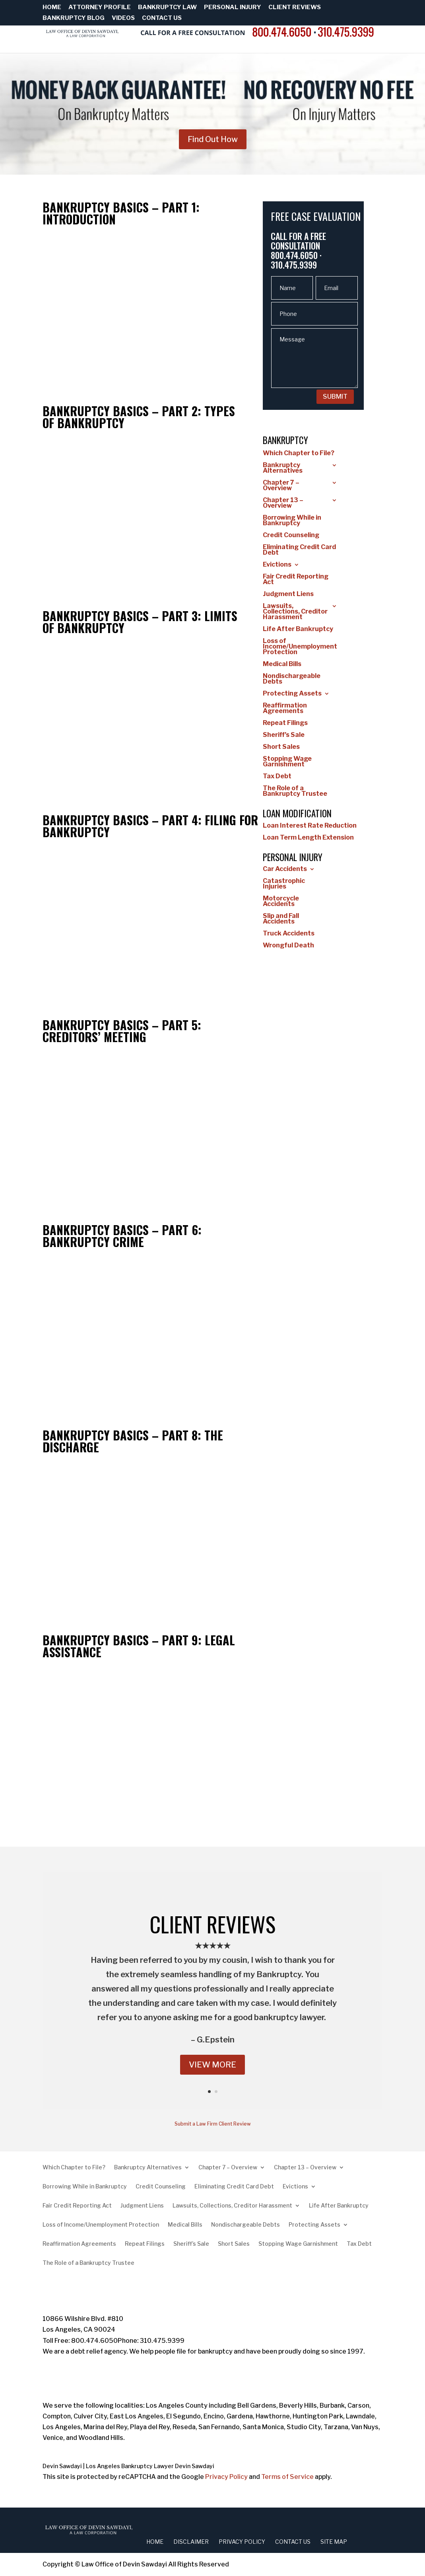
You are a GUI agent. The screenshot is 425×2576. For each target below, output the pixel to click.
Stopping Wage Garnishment (287, 762)
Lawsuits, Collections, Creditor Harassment (295, 612)
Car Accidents (285, 869)
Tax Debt (277, 777)
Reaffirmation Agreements (285, 709)
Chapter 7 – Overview (281, 486)
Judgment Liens (288, 594)
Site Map (333, 2541)
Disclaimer (191, 2541)
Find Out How (213, 139)
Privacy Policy (226, 2477)
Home (52, 7)
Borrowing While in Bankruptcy (292, 521)
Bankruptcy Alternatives (283, 468)
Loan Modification (297, 813)
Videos (123, 18)
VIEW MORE (212, 2064)
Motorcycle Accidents (281, 902)
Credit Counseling (291, 535)
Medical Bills (282, 664)
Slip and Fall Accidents (281, 919)
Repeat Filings (285, 723)
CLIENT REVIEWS (212, 1923)
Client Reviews (294, 7)
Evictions (277, 565)
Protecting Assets (292, 694)
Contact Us (162, 18)
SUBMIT (335, 396)
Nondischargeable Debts (291, 679)
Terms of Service (287, 2477)
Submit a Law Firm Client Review (213, 2124)
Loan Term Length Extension (308, 838)
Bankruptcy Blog (74, 18)
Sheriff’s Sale (284, 735)
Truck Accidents (288, 934)
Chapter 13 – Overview (283, 503)
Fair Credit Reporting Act (295, 580)
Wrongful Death (288, 946)
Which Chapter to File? (298, 453)
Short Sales (281, 747)
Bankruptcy (285, 440)
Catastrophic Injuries (284, 884)
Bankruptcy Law (167, 7)
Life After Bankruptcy (298, 629)
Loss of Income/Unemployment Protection (300, 647)
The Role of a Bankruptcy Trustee (295, 791)
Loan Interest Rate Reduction (310, 826)
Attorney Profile (99, 7)
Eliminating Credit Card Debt (299, 550)
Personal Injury (232, 7)
